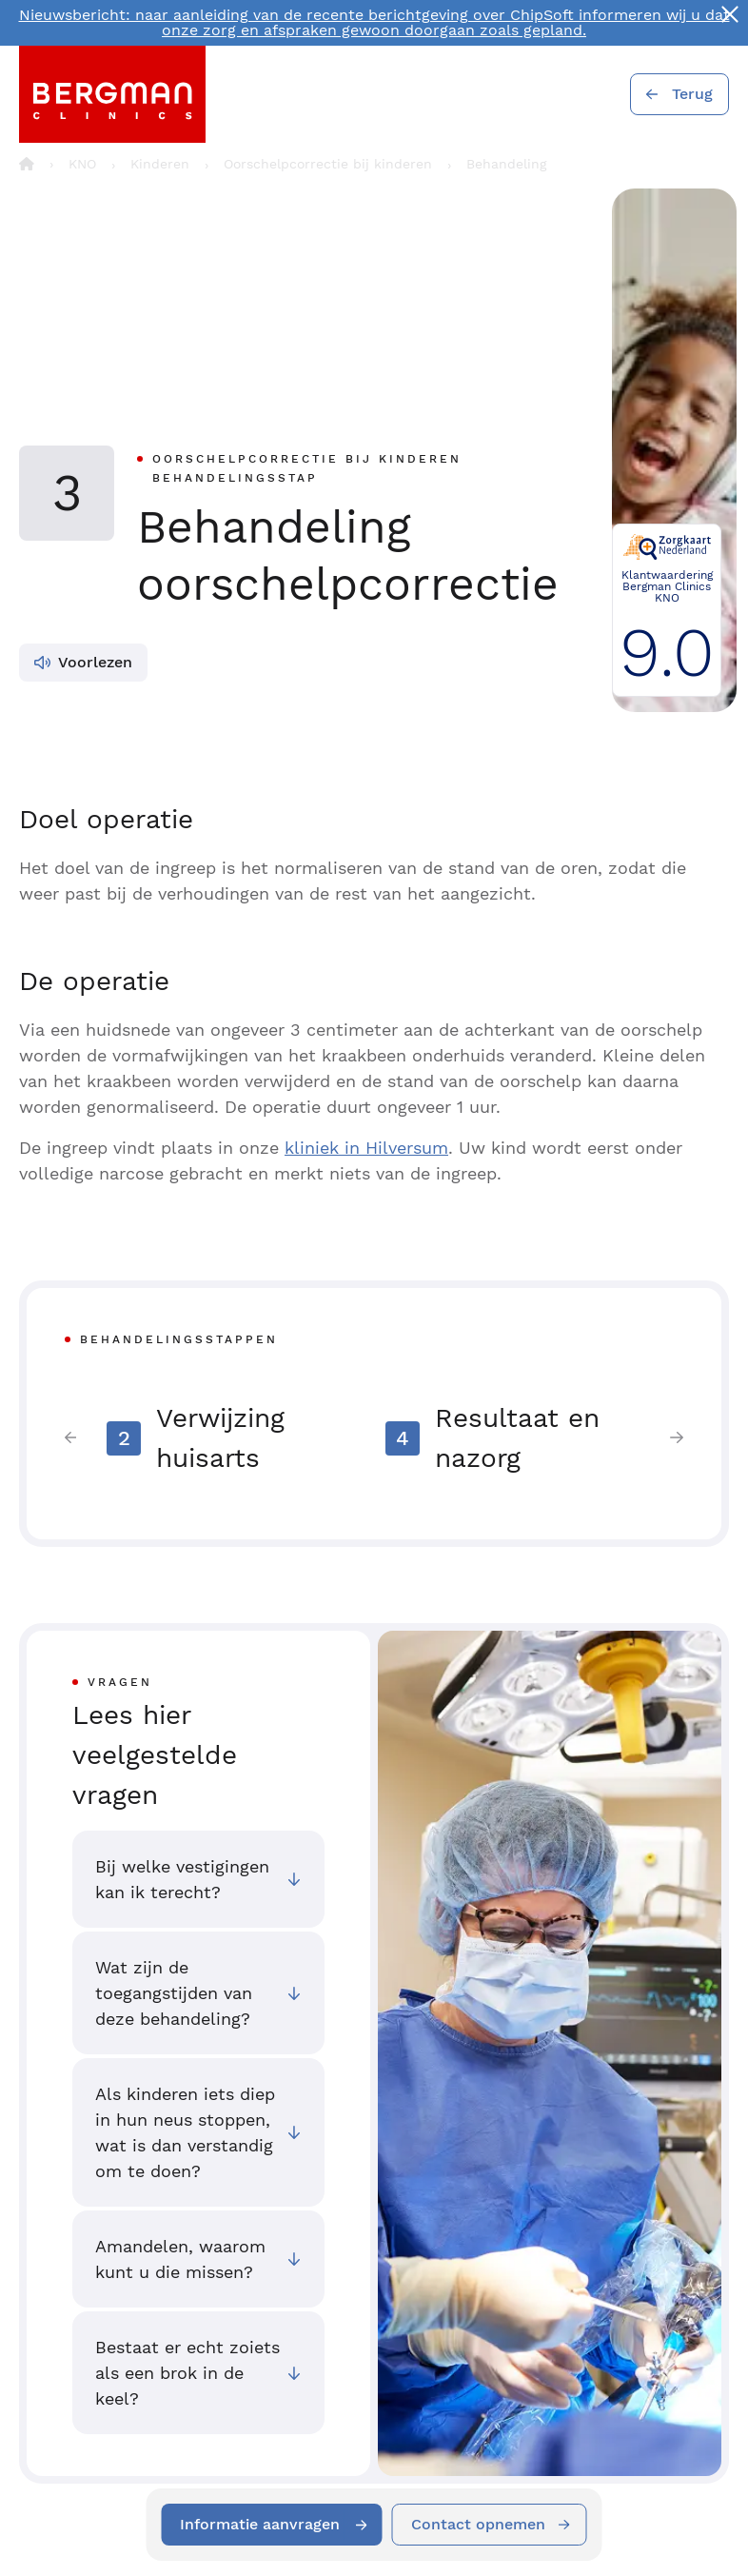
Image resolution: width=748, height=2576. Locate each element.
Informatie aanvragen (261, 2524)
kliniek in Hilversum (366, 1148)
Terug (692, 94)
